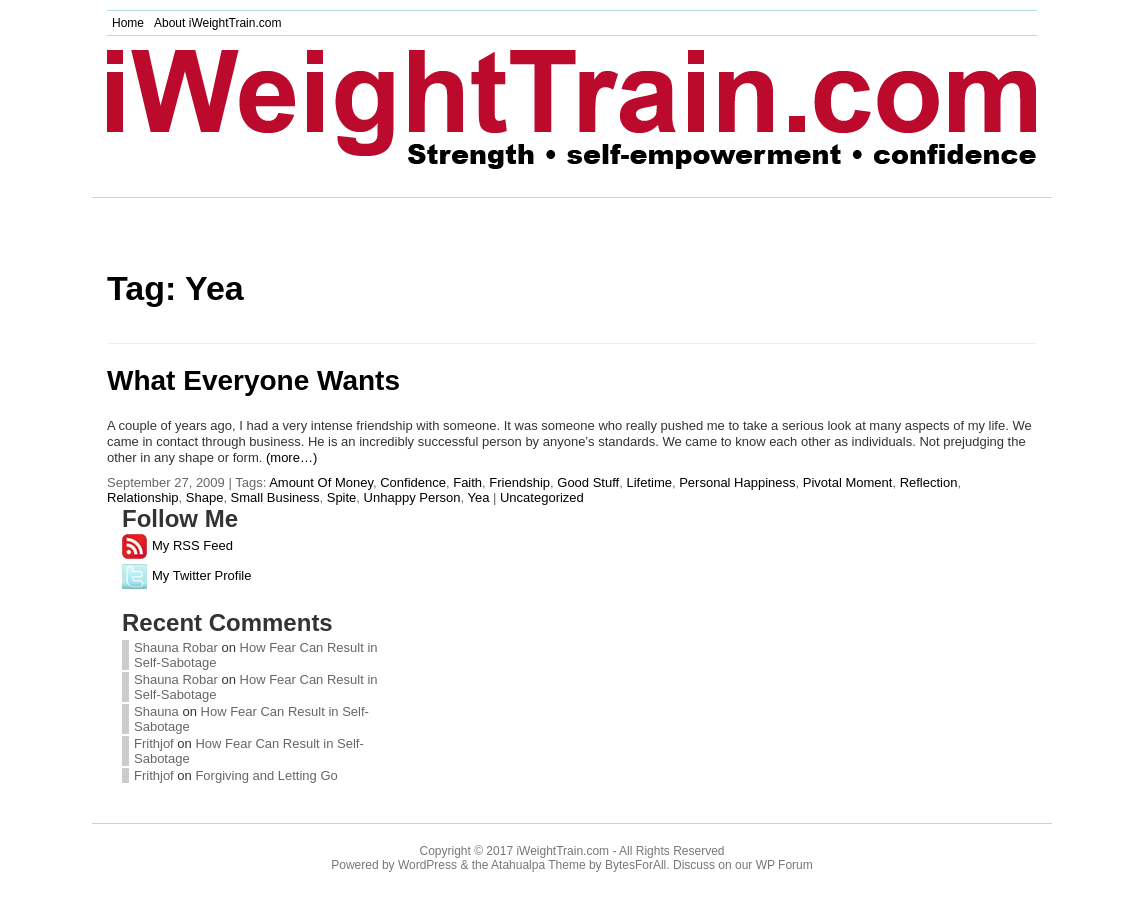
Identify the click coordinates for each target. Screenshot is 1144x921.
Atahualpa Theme (538, 865)
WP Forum (784, 865)
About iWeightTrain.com (217, 23)
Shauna (158, 711)
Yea (478, 497)
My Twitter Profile (186, 575)
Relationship (143, 497)
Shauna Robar (176, 647)
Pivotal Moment (848, 482)
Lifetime (649, 482)
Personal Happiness (737, 482)
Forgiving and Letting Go (266, 775)
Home (128, 23)
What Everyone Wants (253, 380)
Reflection (929, 482)
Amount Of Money (321, 482)
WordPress (427, 865)
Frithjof (154, 743)
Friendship (519, 482)
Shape (205, 497)
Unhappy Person (412, 497)
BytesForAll (635, 865)
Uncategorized (542, 497)
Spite (342, 497)
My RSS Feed (177, 545)
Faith (467, 482)
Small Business (275, 497)
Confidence (413, 482)
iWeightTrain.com (562, 851)
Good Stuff (588, 482)
